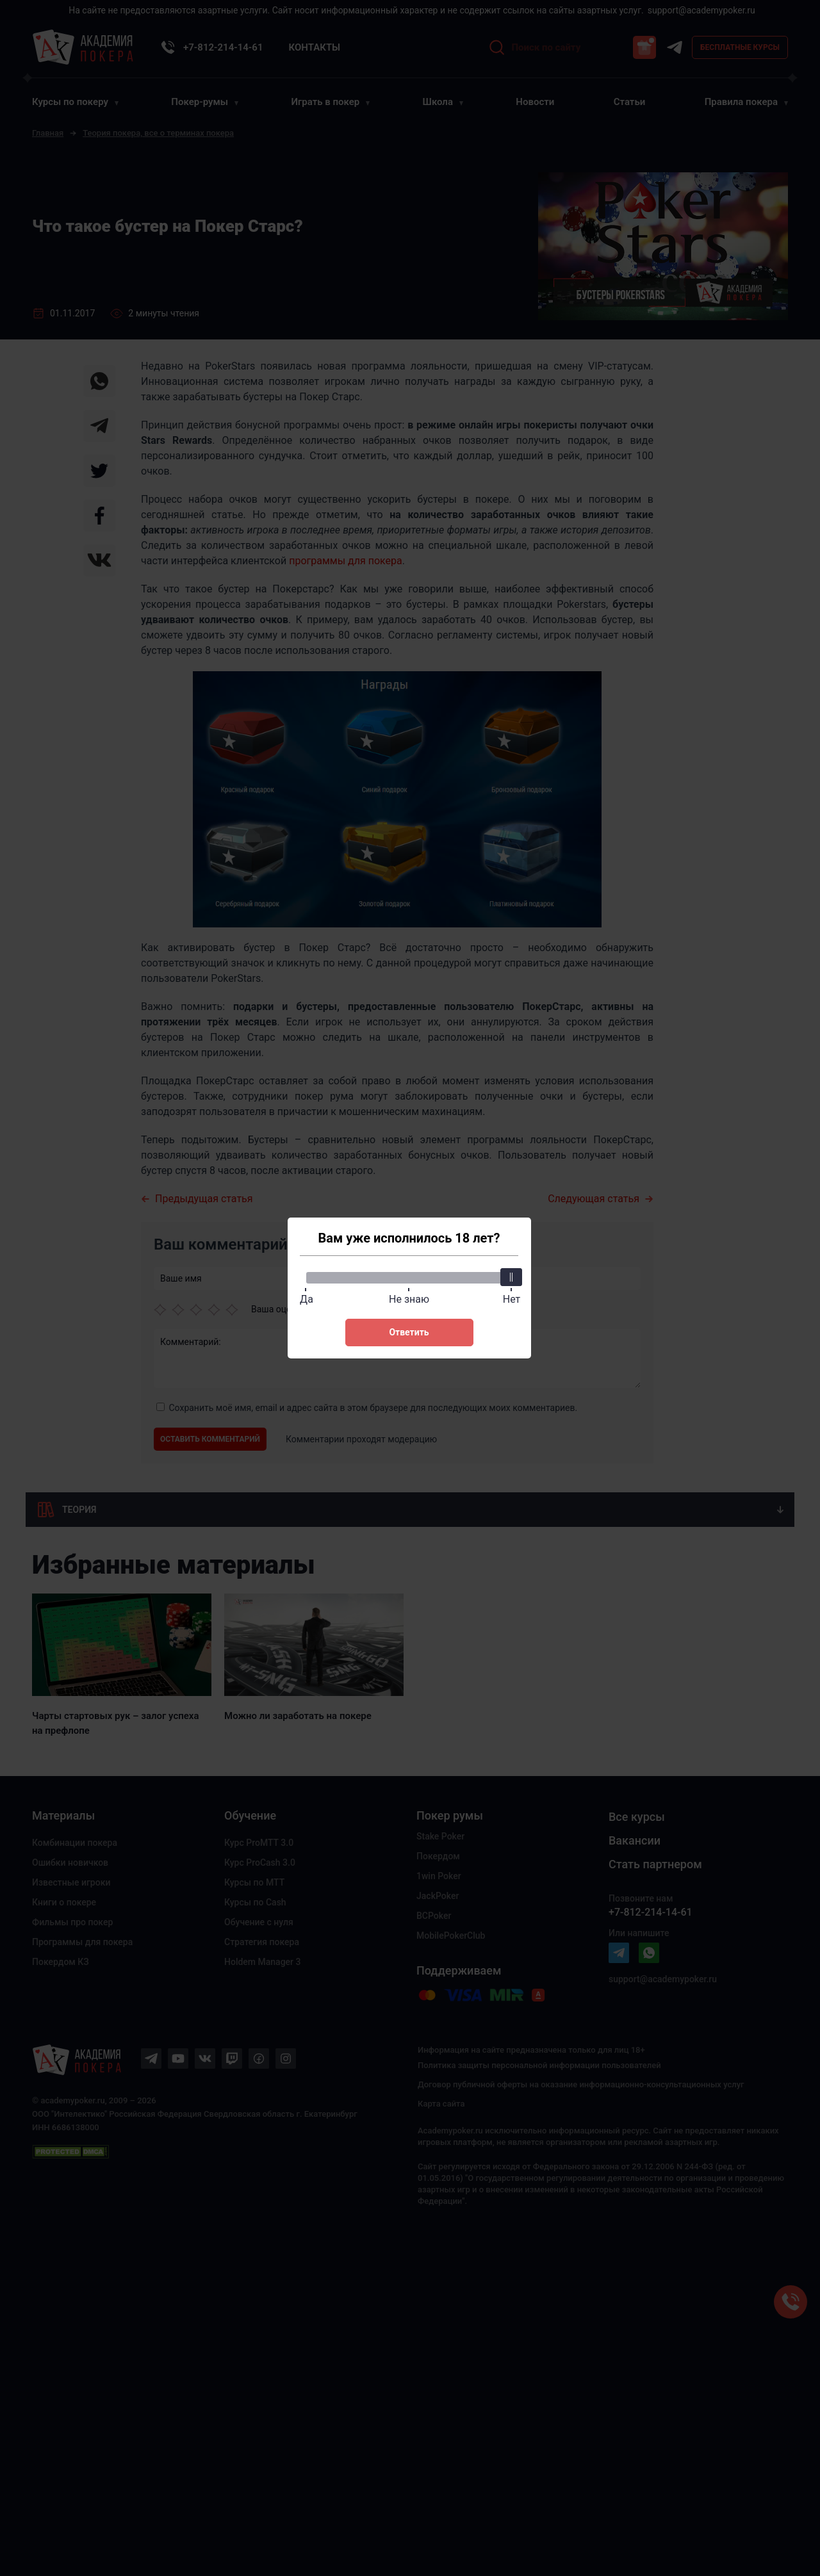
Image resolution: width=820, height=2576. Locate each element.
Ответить (409, 1332)
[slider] (512, 1277)
